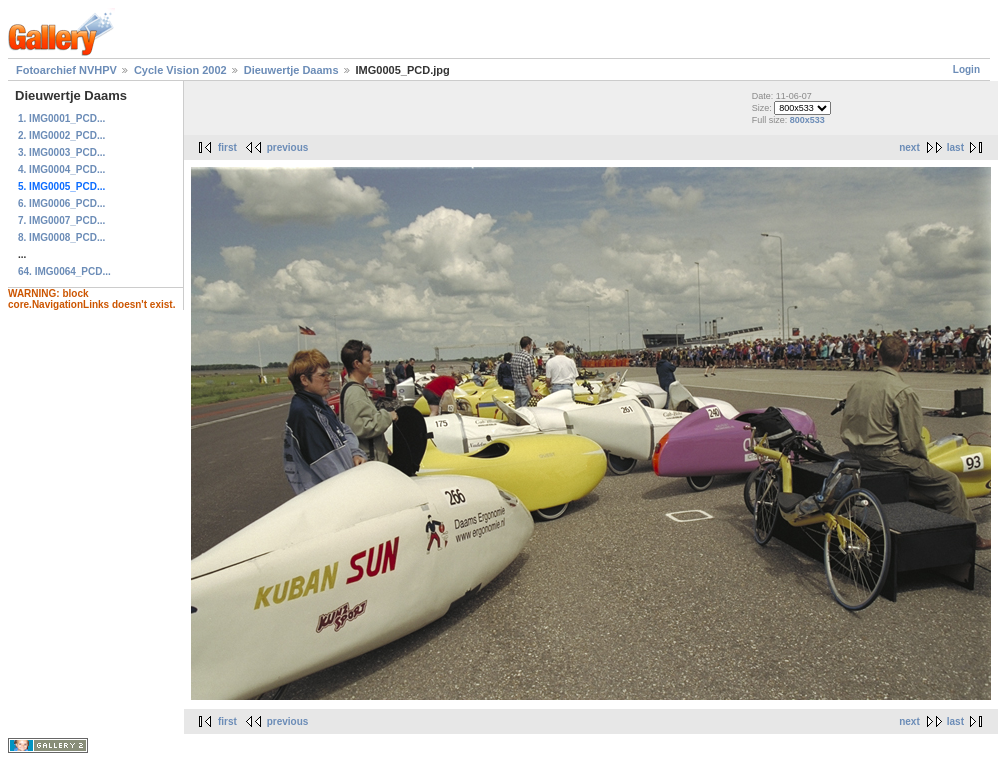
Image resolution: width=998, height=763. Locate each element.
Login (966, 69)
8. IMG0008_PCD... (61, 237)
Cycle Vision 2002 (180, 70)
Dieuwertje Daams (291, 70)
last (955, 147)
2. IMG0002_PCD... (61, 135)
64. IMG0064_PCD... (64, 271)
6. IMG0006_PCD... (61, 203)
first (227, 147)
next (909, 147)
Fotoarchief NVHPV (66, 70)
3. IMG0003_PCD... (61, 152)
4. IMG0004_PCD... (61, 169)
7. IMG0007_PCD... (61, 220)
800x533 (807, 120)
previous (288, 147)
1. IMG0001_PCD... (61, 118)
